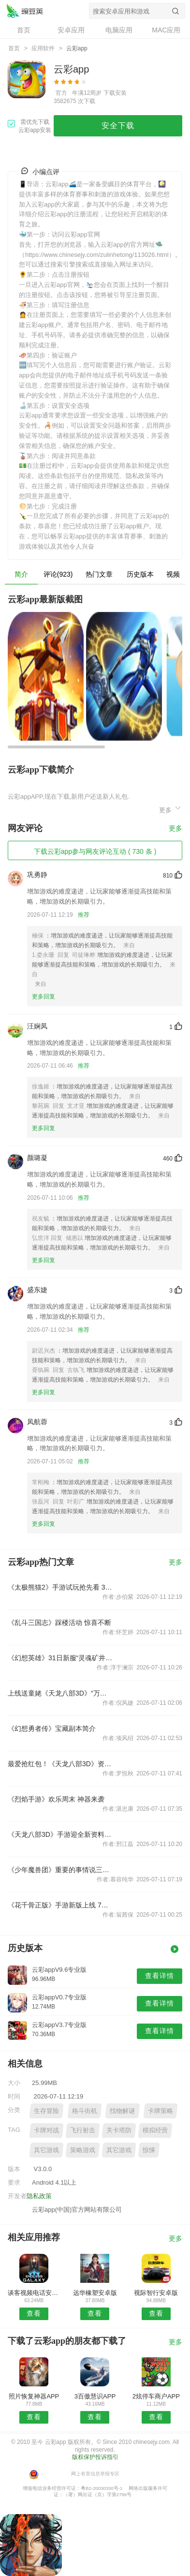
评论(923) (58, 574)
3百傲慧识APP (95, 2396)
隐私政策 (39, 2196)
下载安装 (115, 92)
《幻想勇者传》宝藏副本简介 (52, 1728)
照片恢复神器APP (34, 2396)
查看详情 (159, 1976)
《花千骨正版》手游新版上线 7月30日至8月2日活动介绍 (60, 1905)
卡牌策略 (160, 2110)
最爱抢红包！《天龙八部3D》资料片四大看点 (60, 1764)
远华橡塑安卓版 (95, 2292)
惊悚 (149, 2150)
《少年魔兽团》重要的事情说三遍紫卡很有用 (60, 1870)
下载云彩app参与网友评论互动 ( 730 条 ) (95, 851)
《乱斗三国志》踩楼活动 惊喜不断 (59, 1622)
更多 (170, 809)
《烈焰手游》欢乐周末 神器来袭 (56, 1799)
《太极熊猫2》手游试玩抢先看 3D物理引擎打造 (60, 1587)
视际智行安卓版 (156, 2292)
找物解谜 (122, 2110)
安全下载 (118, 125)
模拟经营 (155, 2130)
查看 (34, 2313)
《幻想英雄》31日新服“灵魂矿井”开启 (60, 1658)
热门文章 (99, 574)
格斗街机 (84, 2110)
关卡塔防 (119, 2130)
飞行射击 (82, 2130)
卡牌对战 (46, 2130)
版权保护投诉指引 (95, 2457)
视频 (173, 574)
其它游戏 (46, 2150)
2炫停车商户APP (156, 2396)
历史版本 (140, 574)
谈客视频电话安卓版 (34, 2292)
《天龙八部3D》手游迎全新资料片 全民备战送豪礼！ (60, 1834)
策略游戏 (82, 2150)
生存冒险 (46, 2110)
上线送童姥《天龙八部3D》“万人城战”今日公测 (60, 1693)
